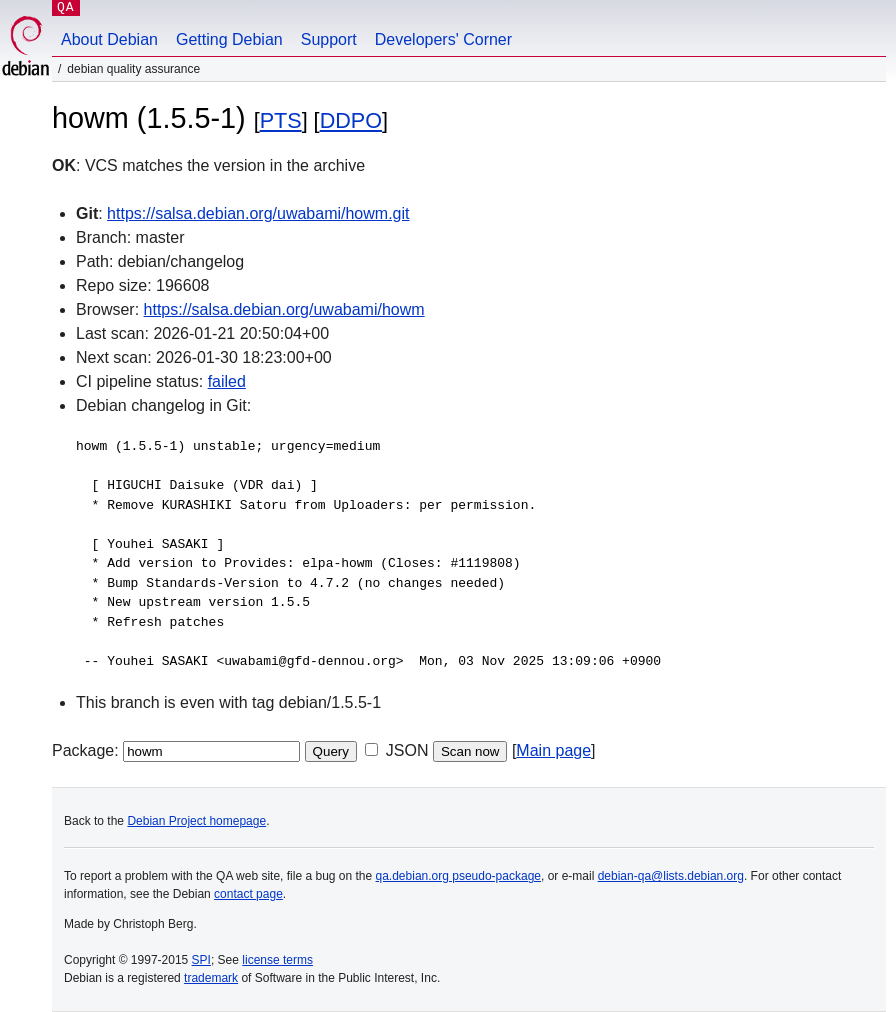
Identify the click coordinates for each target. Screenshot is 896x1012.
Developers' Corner (443, 39)
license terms (277, 960)
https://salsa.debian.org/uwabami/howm (284, 309)
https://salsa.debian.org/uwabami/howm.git (258, 213)
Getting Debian (229, 39)
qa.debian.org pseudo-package (458, 876)
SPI (201, 960)
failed (227, 381)
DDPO (351, 120)
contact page (248, 894)
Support (329, 39)
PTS (281, 120)
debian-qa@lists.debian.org (671, 876)
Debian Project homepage (196, 821)
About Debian (109, 39)
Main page (553, 750)
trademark (211, 978)
